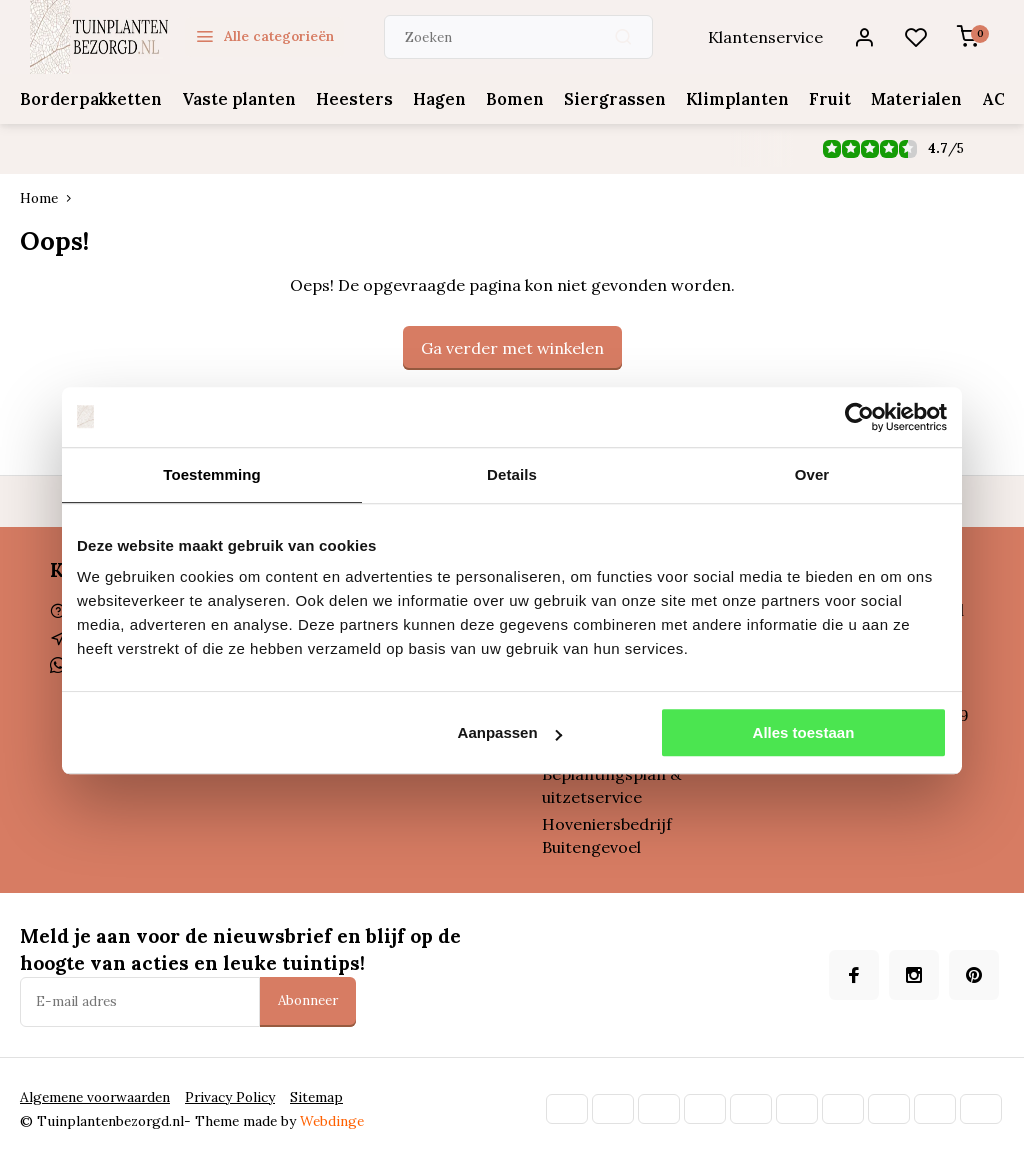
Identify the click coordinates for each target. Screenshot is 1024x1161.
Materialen (892, 99)
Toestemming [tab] (212, 474)
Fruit (807, 99)
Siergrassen (597, 99)
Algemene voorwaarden (95, 1097)
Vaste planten (233, 99)
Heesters (344, 99)
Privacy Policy (230, 1097)
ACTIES (986, 99)
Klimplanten (716, 99)
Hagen (426, 99)
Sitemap (316, 1097)
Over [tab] (812, 474)
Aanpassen (510, 732)
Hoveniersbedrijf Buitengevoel (607, 835)
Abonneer (308, 1000)
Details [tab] (512, 474)
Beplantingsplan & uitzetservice (611, 785)
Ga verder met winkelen (512, 348)
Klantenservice (765, 37)
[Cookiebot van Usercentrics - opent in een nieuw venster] (859, 417)
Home (50, 198)
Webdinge (332, 1121)
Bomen (500, 99)
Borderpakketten (89, 99)
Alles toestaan (804, 732)
